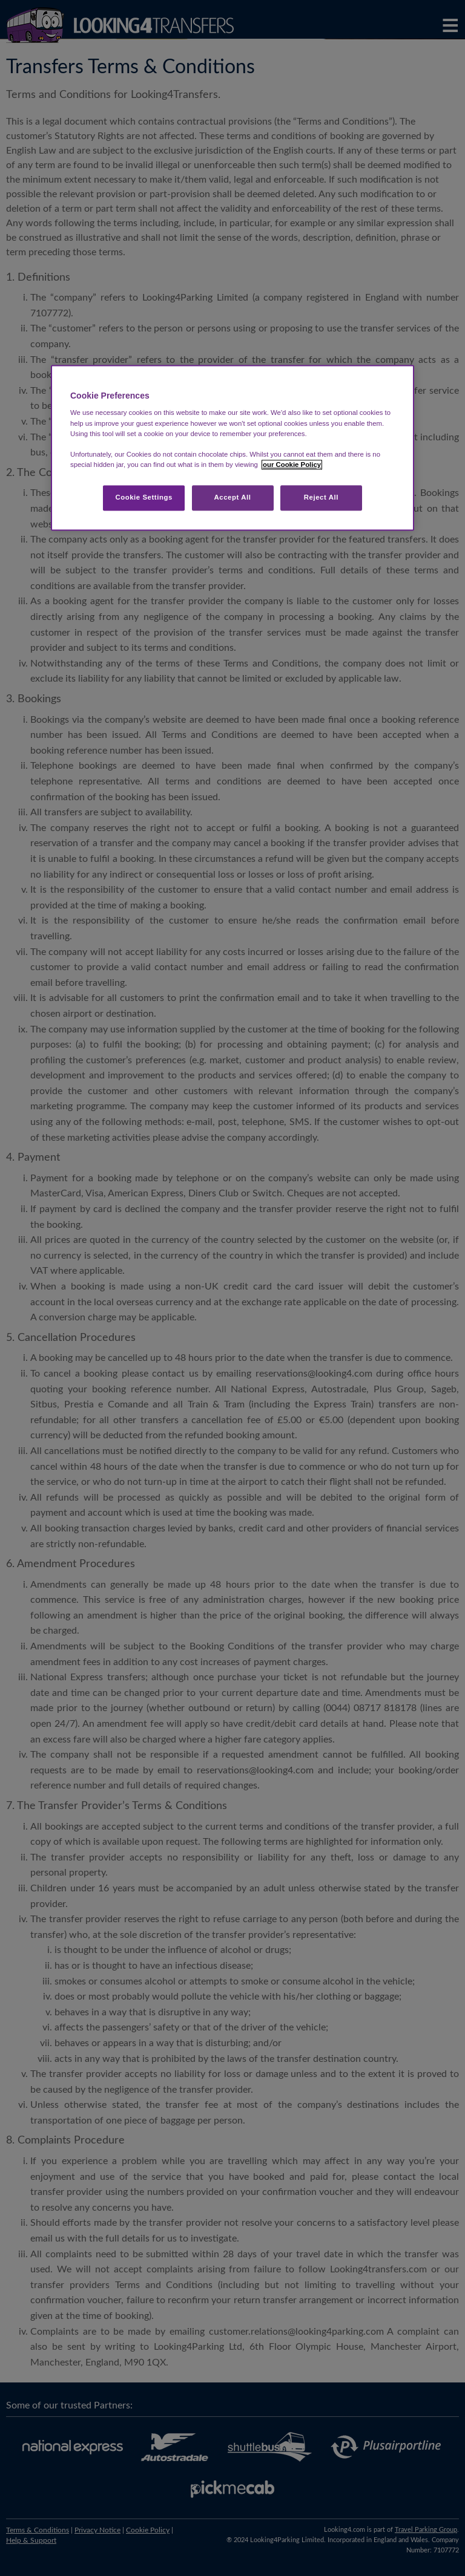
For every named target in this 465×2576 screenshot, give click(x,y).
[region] (232, 447)
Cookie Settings (144, 497)
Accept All (232, 497)
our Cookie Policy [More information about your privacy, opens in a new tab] (292, 464)
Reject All (321, 497)
